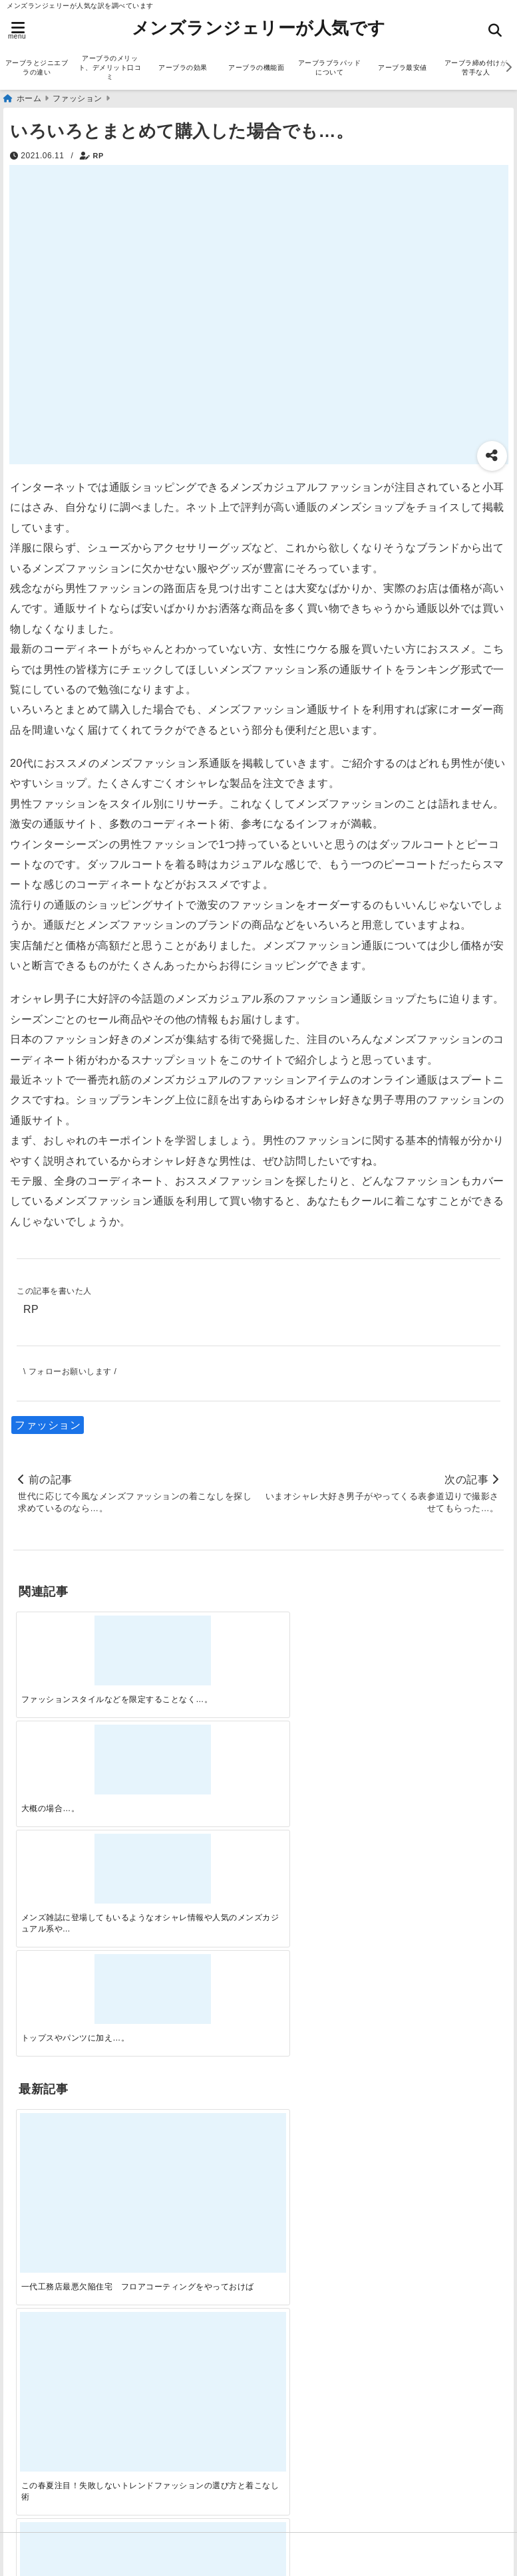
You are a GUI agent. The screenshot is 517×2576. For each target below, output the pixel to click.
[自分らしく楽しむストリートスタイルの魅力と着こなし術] (320, 1824)
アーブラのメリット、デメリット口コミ (110, 67)
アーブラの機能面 (256, 67)
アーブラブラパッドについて (329, 67)
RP (98, 156)
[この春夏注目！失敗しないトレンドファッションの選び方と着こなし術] (197, 1824)
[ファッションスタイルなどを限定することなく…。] (74, 1646)
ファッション (48, 1425)
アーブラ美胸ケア (60, 2490)
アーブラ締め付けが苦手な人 (476, 67)
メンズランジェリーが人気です (259, 28)
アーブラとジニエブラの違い (37, 67)
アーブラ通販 (50, 2011)
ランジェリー (50, 2096)
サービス (39, 2032)
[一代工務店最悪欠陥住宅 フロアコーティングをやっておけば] (74, 1824)
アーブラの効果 (183, 67)
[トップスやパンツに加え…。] (442, 1646)
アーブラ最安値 (402, 67)
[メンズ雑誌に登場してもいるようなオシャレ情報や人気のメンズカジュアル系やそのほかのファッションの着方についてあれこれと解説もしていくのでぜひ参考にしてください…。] (320, 1646)
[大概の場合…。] (197, 1646)
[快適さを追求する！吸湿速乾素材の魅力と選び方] (442, 1824)
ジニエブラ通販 (55, 2053)
